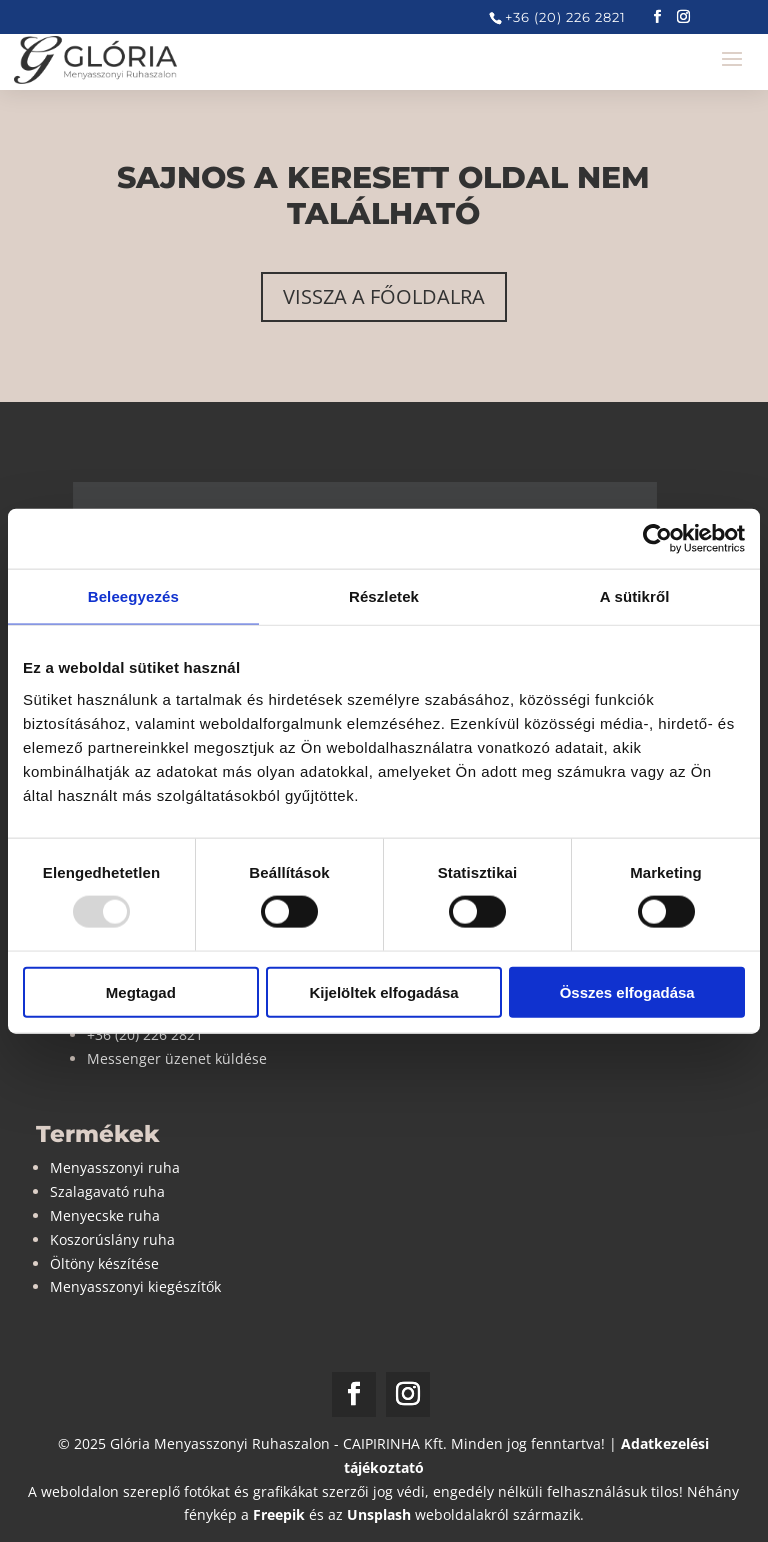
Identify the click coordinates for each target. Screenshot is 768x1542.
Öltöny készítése (104, 1263)
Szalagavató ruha (107, 1191)
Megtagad (141, 991)
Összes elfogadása (627, 991)
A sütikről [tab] (635, 596)
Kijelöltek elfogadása (383, 991)
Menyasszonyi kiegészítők (135, 1286)
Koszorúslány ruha (112, 1239)
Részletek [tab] (384, 596)
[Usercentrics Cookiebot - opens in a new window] (657, 539)
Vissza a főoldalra (384, 296)
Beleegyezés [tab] (133, 596)
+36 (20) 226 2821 (565, 17)
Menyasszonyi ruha (115, 1167)
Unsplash (379, 1514)
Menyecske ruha (105, 1215)
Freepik (279, 1514)
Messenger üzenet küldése (177, 1058)
